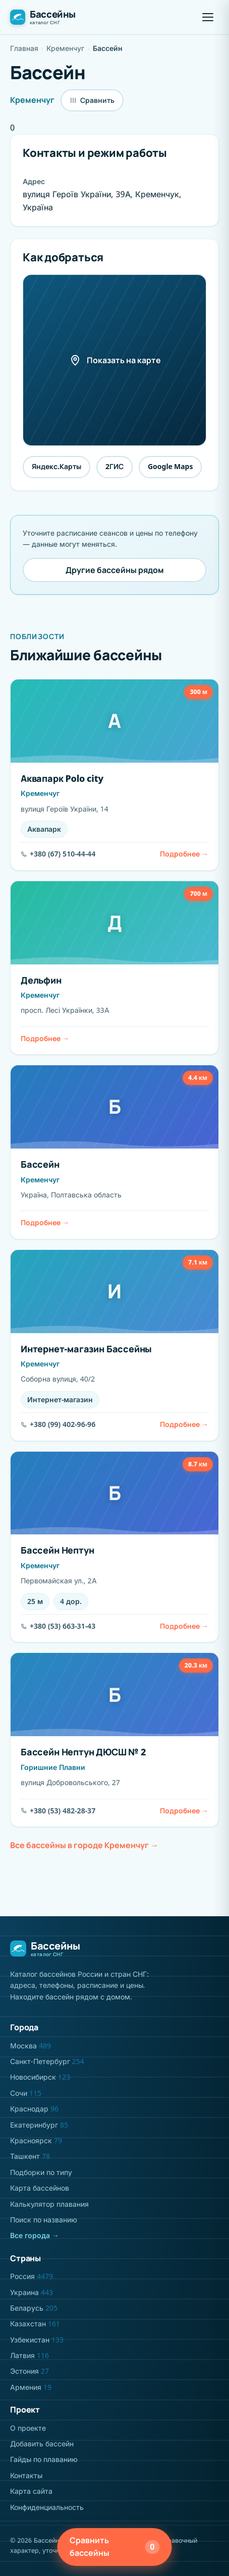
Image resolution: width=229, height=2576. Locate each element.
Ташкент (30, 2156)
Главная (24, 48)
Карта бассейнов (39, 2188)
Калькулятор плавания (49, 2204)
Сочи (25, 2093)
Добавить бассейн (42, 2443)
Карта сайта (31, 2491)
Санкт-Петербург (47, 2061)
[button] (208, 17)
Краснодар (34, 2108)
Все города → (34, 2235)
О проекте (28, 2428)
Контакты (26, 2475)
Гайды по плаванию (44, 2459)
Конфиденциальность (47, 2507)
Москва (30, 2045)
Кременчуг (65, 48)
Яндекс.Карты (56, 466)
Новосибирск (40, 2077)
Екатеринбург (39, 2125)
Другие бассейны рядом (115, 570)
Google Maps (170, 466)
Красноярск (36, 2140)
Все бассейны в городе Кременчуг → (84, 1845)
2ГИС (114, 466)
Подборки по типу (41, 2172)
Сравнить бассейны (115, 2547)
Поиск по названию (43, 2219)
